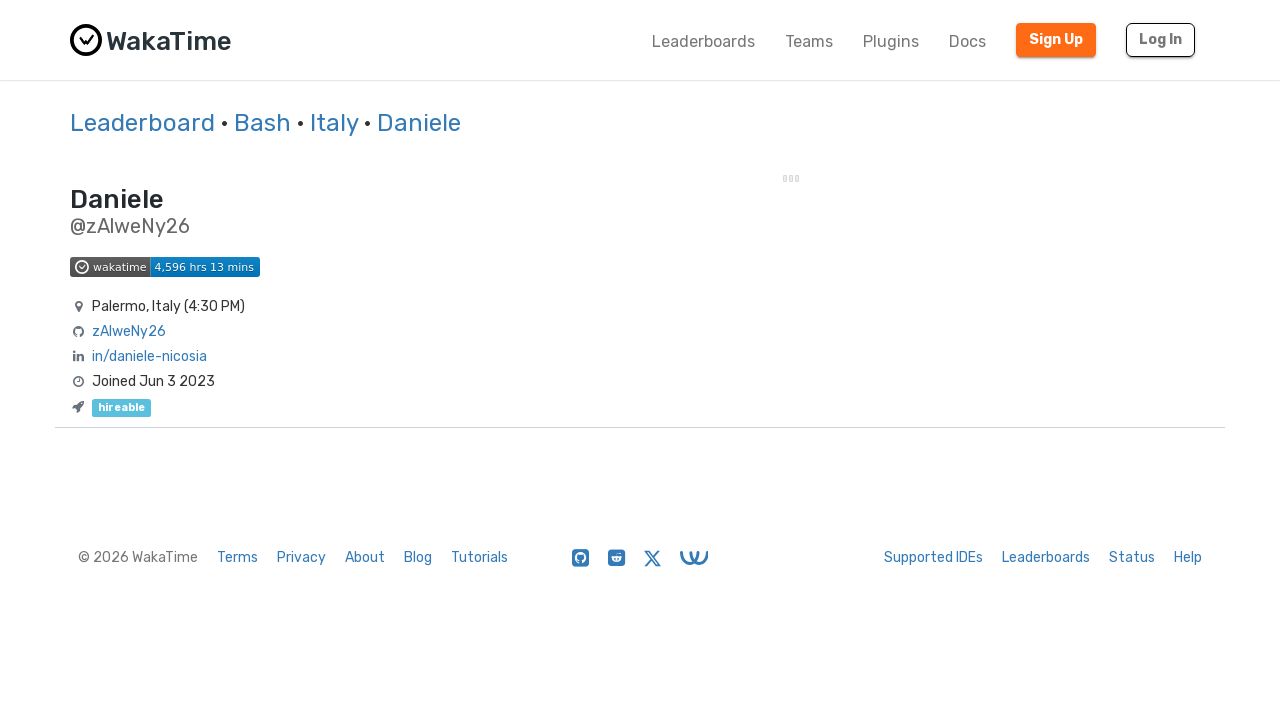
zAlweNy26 (129, 331)
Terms (237, 557)
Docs (967, 41)
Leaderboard (142, 123)
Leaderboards (703, 41)
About (365, 557)
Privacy (301, 557)
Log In (1160, 39)
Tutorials (479, 557)
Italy (334, 123)
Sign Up (1056, 39)
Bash (262, 123)
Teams (809, 41)
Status (1132, 557)
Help (1188, 557)
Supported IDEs (933, 557)
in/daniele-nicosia (149, 356)
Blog (418, 557)
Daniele (419, 123)
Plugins (891, 41)
